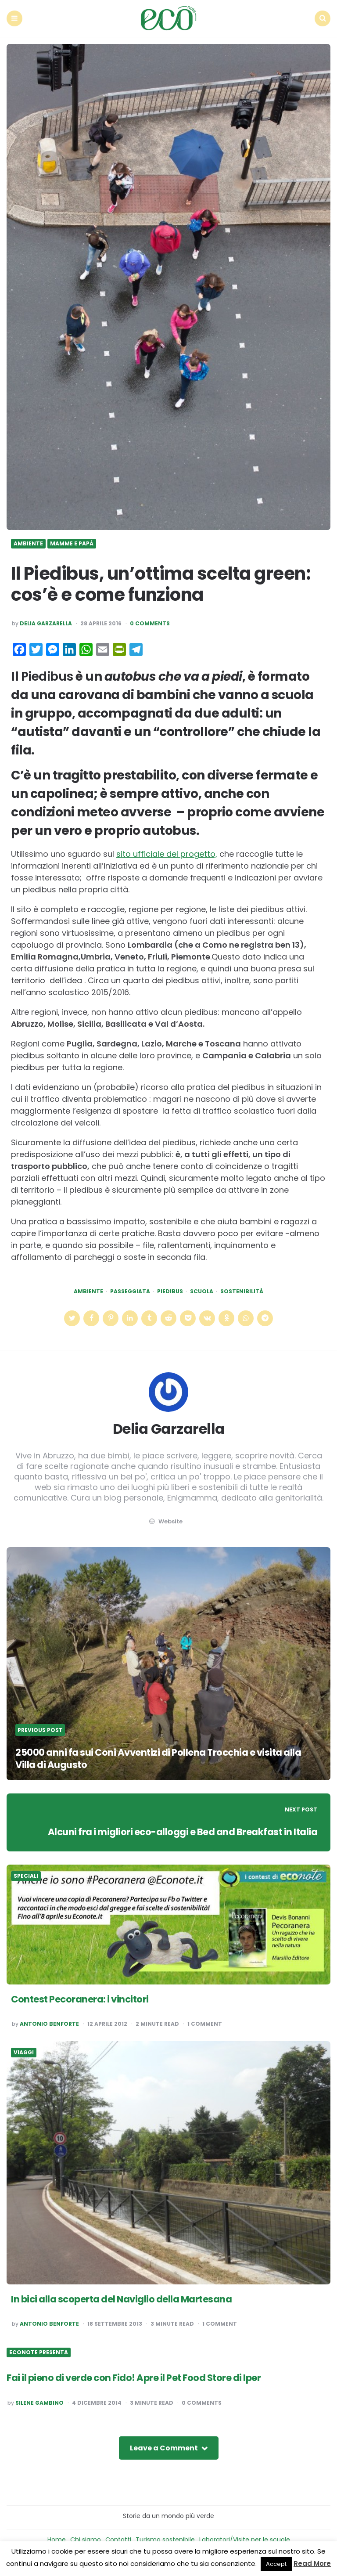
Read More (312, 2563)
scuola (201, 1290)
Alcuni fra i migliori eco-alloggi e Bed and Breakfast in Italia (179, 1830)
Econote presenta (38, 2351)
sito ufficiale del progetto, (166, 852)
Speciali (26, 1875)
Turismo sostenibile (165, 2537)
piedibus (170, 1290)
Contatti (118, 2537)
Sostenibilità (241, 1290)
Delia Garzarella (46, 622)
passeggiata (130, 1290)
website (165, 1520)
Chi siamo (85, 2537)
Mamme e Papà (71, 542)
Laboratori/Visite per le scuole (244, 2537)
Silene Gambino (39, 2401)
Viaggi (24, 2051)
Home (56, 2537)
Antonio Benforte (49, 2023)
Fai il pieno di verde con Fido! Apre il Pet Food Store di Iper (139, 2376)
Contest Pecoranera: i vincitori (82, 1998)
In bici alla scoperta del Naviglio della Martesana (125, 2297)
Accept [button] (276, 2564)
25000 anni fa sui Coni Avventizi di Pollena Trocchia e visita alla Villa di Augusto (163, 1757)
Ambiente (28, 542)
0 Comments (150, 622)
